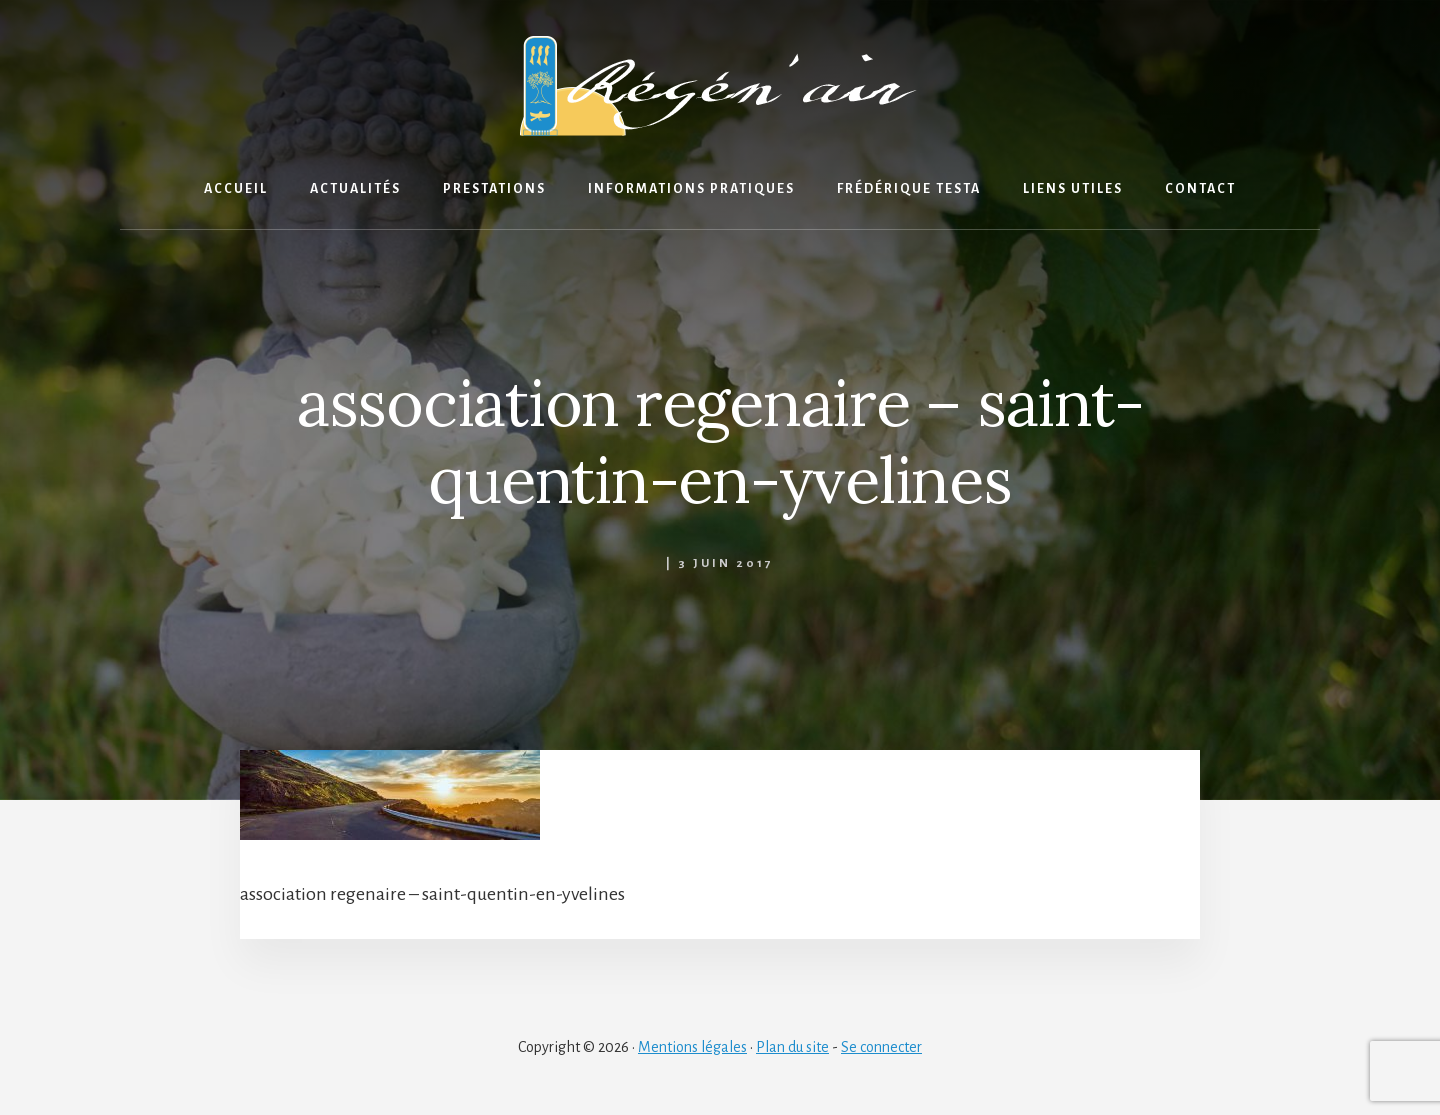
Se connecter (881, 1047)
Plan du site (792, 1047)
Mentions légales (692, 1047)
